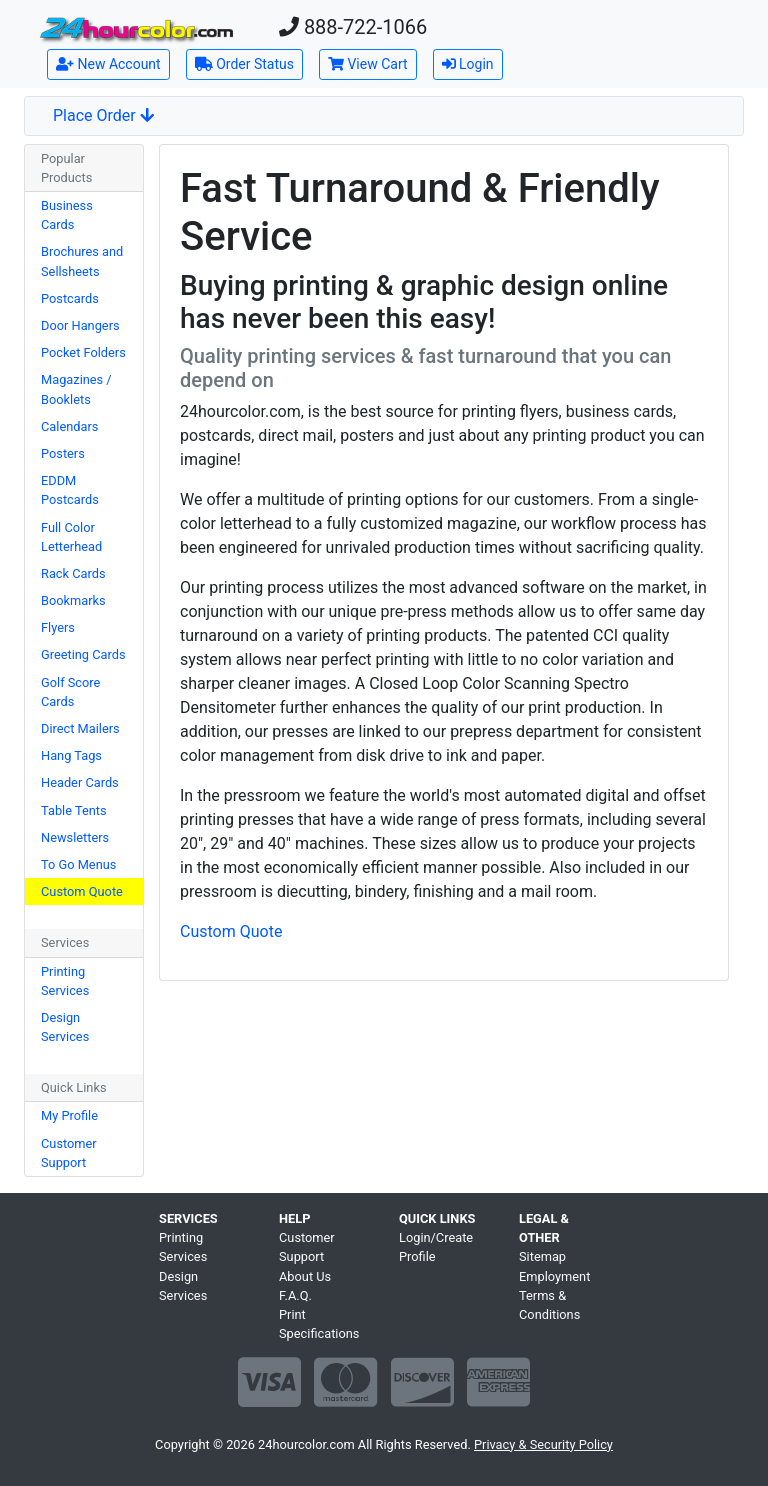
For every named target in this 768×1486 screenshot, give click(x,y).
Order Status (244, 64)
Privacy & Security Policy (543, 1444)
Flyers (58, 627)
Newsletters (75, 837)
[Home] (136, 28)
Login (468, 64)
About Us (305, 1276)
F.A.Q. (295, 1295)
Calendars (69, 426)
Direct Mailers (80, 728)
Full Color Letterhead (71, 537)
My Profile (69, 1115)
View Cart (368, 64)
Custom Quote (82, 891)
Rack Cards (73, 573)
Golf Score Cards (70, 692)
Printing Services (65, 981)
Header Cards (80, 782)
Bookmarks (73, 600)
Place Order (103, 115)
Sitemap (542, 1256)
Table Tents (74, 810)
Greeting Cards (83, 654)
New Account (108, 64)
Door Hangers (80, 325)
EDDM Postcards (70, 490)
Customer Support (69, 1153)
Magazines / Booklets (76, 389)
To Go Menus (78, 864)
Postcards (70, 298)
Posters (63, 453)
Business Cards (67, 215)
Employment (554, 1276)
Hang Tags (71, 755)
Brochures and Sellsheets (82, 261)
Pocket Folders (83, 352)
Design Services (65, 1027)
